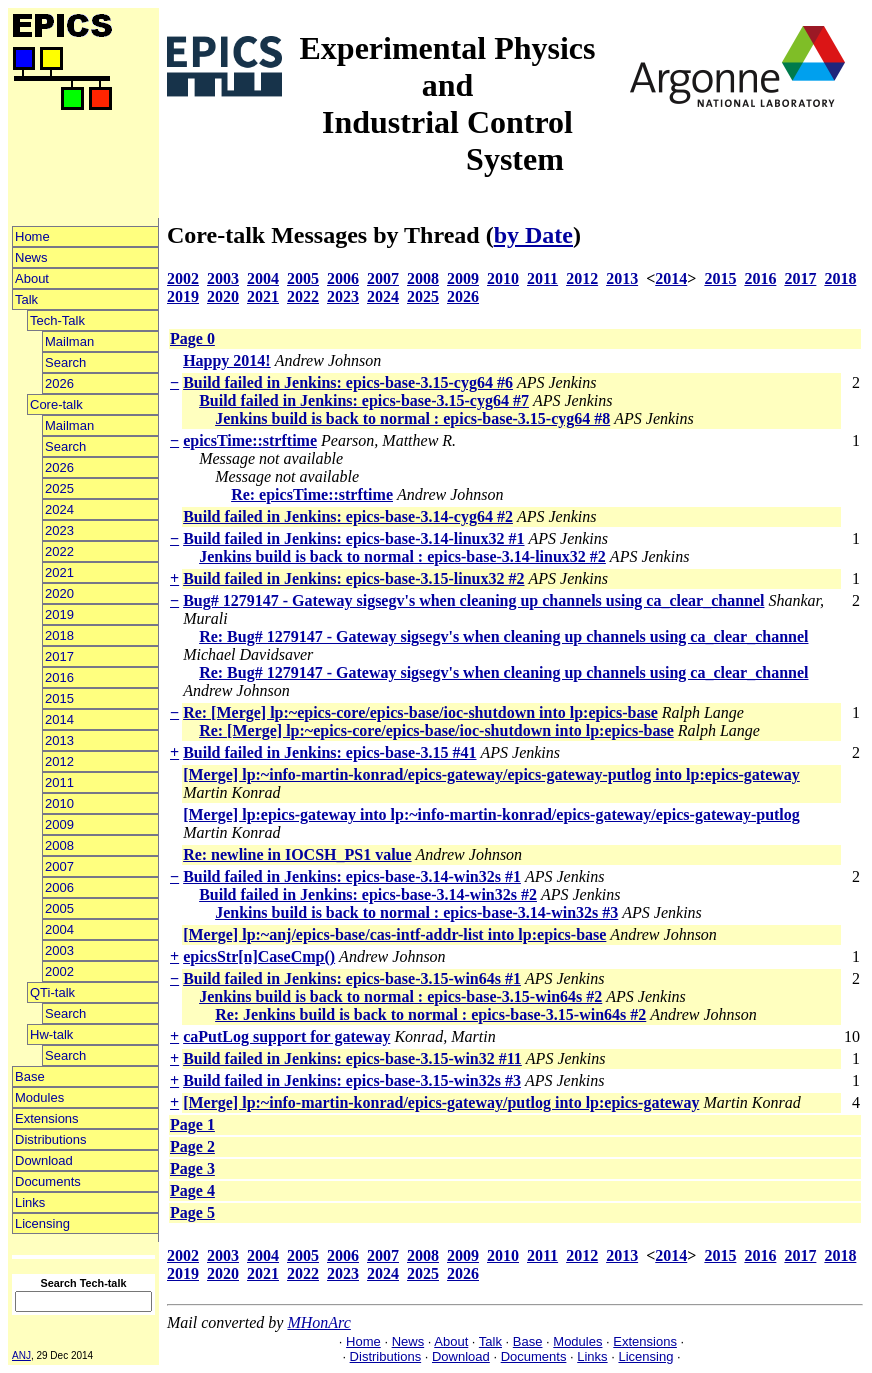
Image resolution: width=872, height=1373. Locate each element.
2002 (59, 971)
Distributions (51, 1139)
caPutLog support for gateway (286, 1036)
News (31, 257)
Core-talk (56, 404)
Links (30, 1202)
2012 (59, 761)
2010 (59, 803)
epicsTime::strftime (250, 440)
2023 (59, 530)
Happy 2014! (227, 360)
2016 (59, 677)
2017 (59, 656)
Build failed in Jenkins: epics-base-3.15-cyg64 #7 (364, 400)
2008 (59, 845)
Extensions (47, 1118)
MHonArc (318, 1322)
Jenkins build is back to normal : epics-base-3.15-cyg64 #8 (412, 418)
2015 (59, 698)
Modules (39, 1097)
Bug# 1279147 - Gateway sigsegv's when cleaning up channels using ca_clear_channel (473, 600)
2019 (59, 614)
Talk (26, 299)
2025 (59, 488)
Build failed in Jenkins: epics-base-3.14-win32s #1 (352, 876)
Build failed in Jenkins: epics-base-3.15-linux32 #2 (353, 578)
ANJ (21, 1355)
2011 (59, 782)
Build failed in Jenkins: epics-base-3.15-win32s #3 (352, 1080)
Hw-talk (51, 1034)
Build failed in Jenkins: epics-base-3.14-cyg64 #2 (348, 516)
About (32, 278)
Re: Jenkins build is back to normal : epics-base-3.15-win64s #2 (430, 1014)
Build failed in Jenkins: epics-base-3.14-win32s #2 (368, 894)
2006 (59, 887)
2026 (59, 383)
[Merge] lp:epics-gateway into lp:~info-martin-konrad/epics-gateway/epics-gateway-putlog (491, 814)
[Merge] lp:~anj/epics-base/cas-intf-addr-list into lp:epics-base (394, 934)
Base (30, 1076)
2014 (59, 719)
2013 (59, 740)
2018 (59, 635)
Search (65, 362)
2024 (59, 509)
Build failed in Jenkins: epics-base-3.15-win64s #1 (352, 978)
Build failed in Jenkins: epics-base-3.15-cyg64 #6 (348, 382)
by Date (533, 235)
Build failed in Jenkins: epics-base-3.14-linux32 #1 (353, 538)
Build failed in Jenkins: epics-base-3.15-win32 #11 (352, 1058)
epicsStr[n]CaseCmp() (259, 956)
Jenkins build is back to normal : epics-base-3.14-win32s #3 (416, 912)
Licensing (42, 1223)
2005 (59, 908)
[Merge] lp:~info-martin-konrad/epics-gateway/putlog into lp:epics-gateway (441, 1102)
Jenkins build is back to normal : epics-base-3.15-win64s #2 (400, 996)
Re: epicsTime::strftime (312, 494)
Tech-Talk (57, 320)
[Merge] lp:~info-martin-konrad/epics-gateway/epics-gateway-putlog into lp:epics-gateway (491, 774)
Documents (48, 1181)
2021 (59, 572)
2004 (59, 929)
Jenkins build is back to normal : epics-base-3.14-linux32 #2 (402, 556)
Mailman (69, 341)
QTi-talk (52, 992)
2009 (59, 824)
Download (44, 1160)
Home (32, 236)
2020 (59, 593)
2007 (59, 866)
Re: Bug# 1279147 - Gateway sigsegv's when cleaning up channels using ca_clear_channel (503, 636)
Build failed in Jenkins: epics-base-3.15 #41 (329, 752)
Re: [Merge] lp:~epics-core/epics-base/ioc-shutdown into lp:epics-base (420, 712)
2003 (59, 950)
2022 (59, 551)
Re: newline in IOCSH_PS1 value (297, 854)
